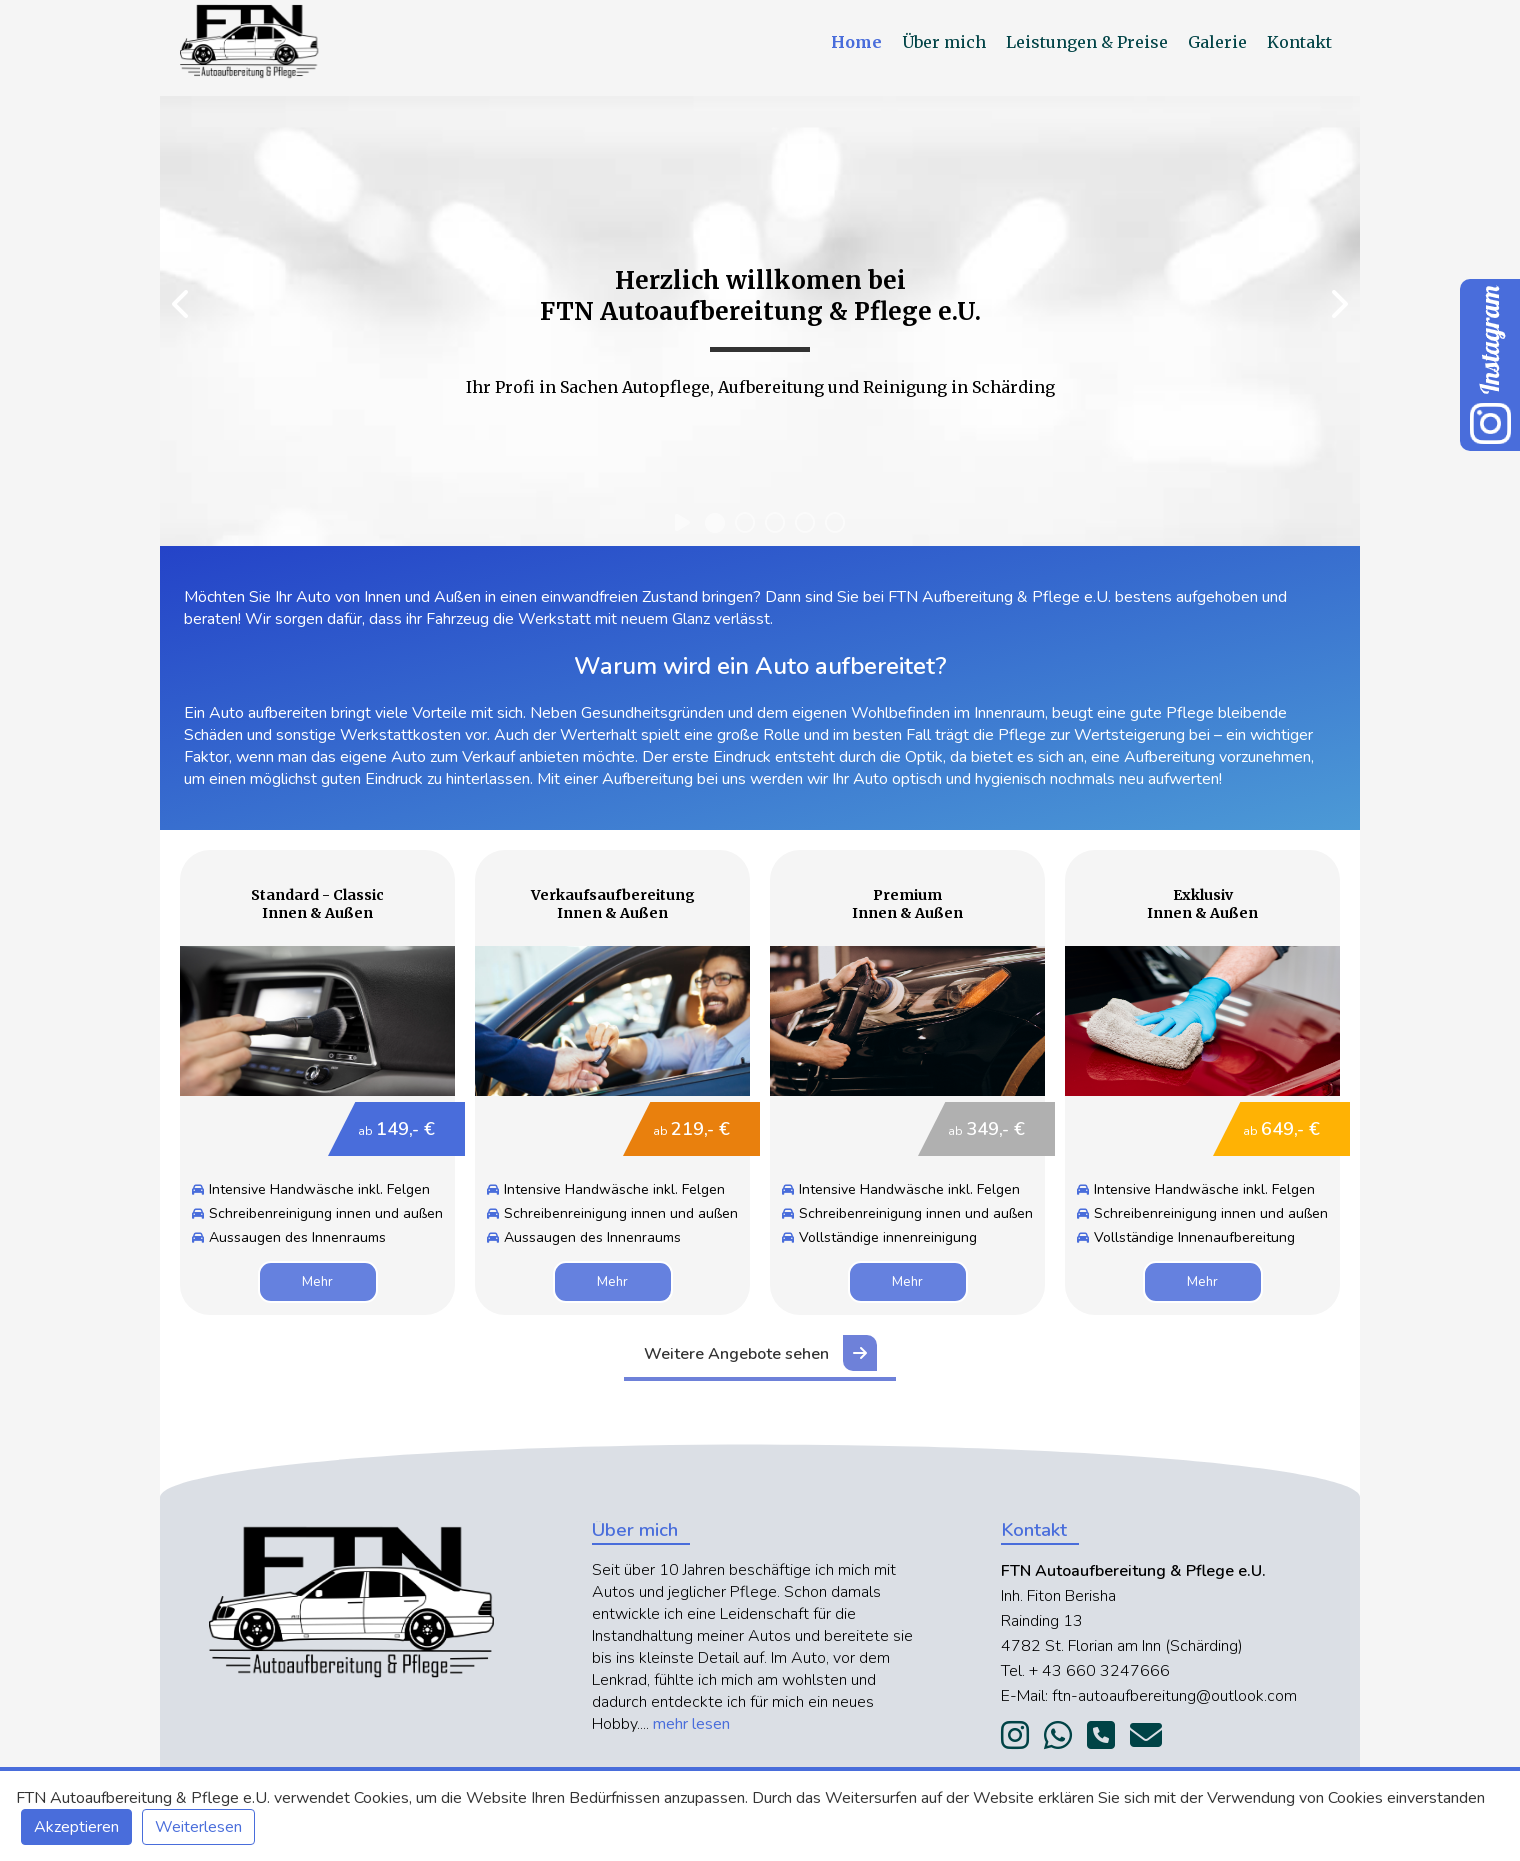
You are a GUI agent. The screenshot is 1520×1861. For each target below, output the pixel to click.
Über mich (946, 42)
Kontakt (1299, 42)
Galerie (1219, 42)
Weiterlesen (198, 1827)
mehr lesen (691, 1724)
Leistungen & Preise (1089, 42)
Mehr (317, 1282)
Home (858, 42)
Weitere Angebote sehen (760, 1353)
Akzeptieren (76, 1827)
